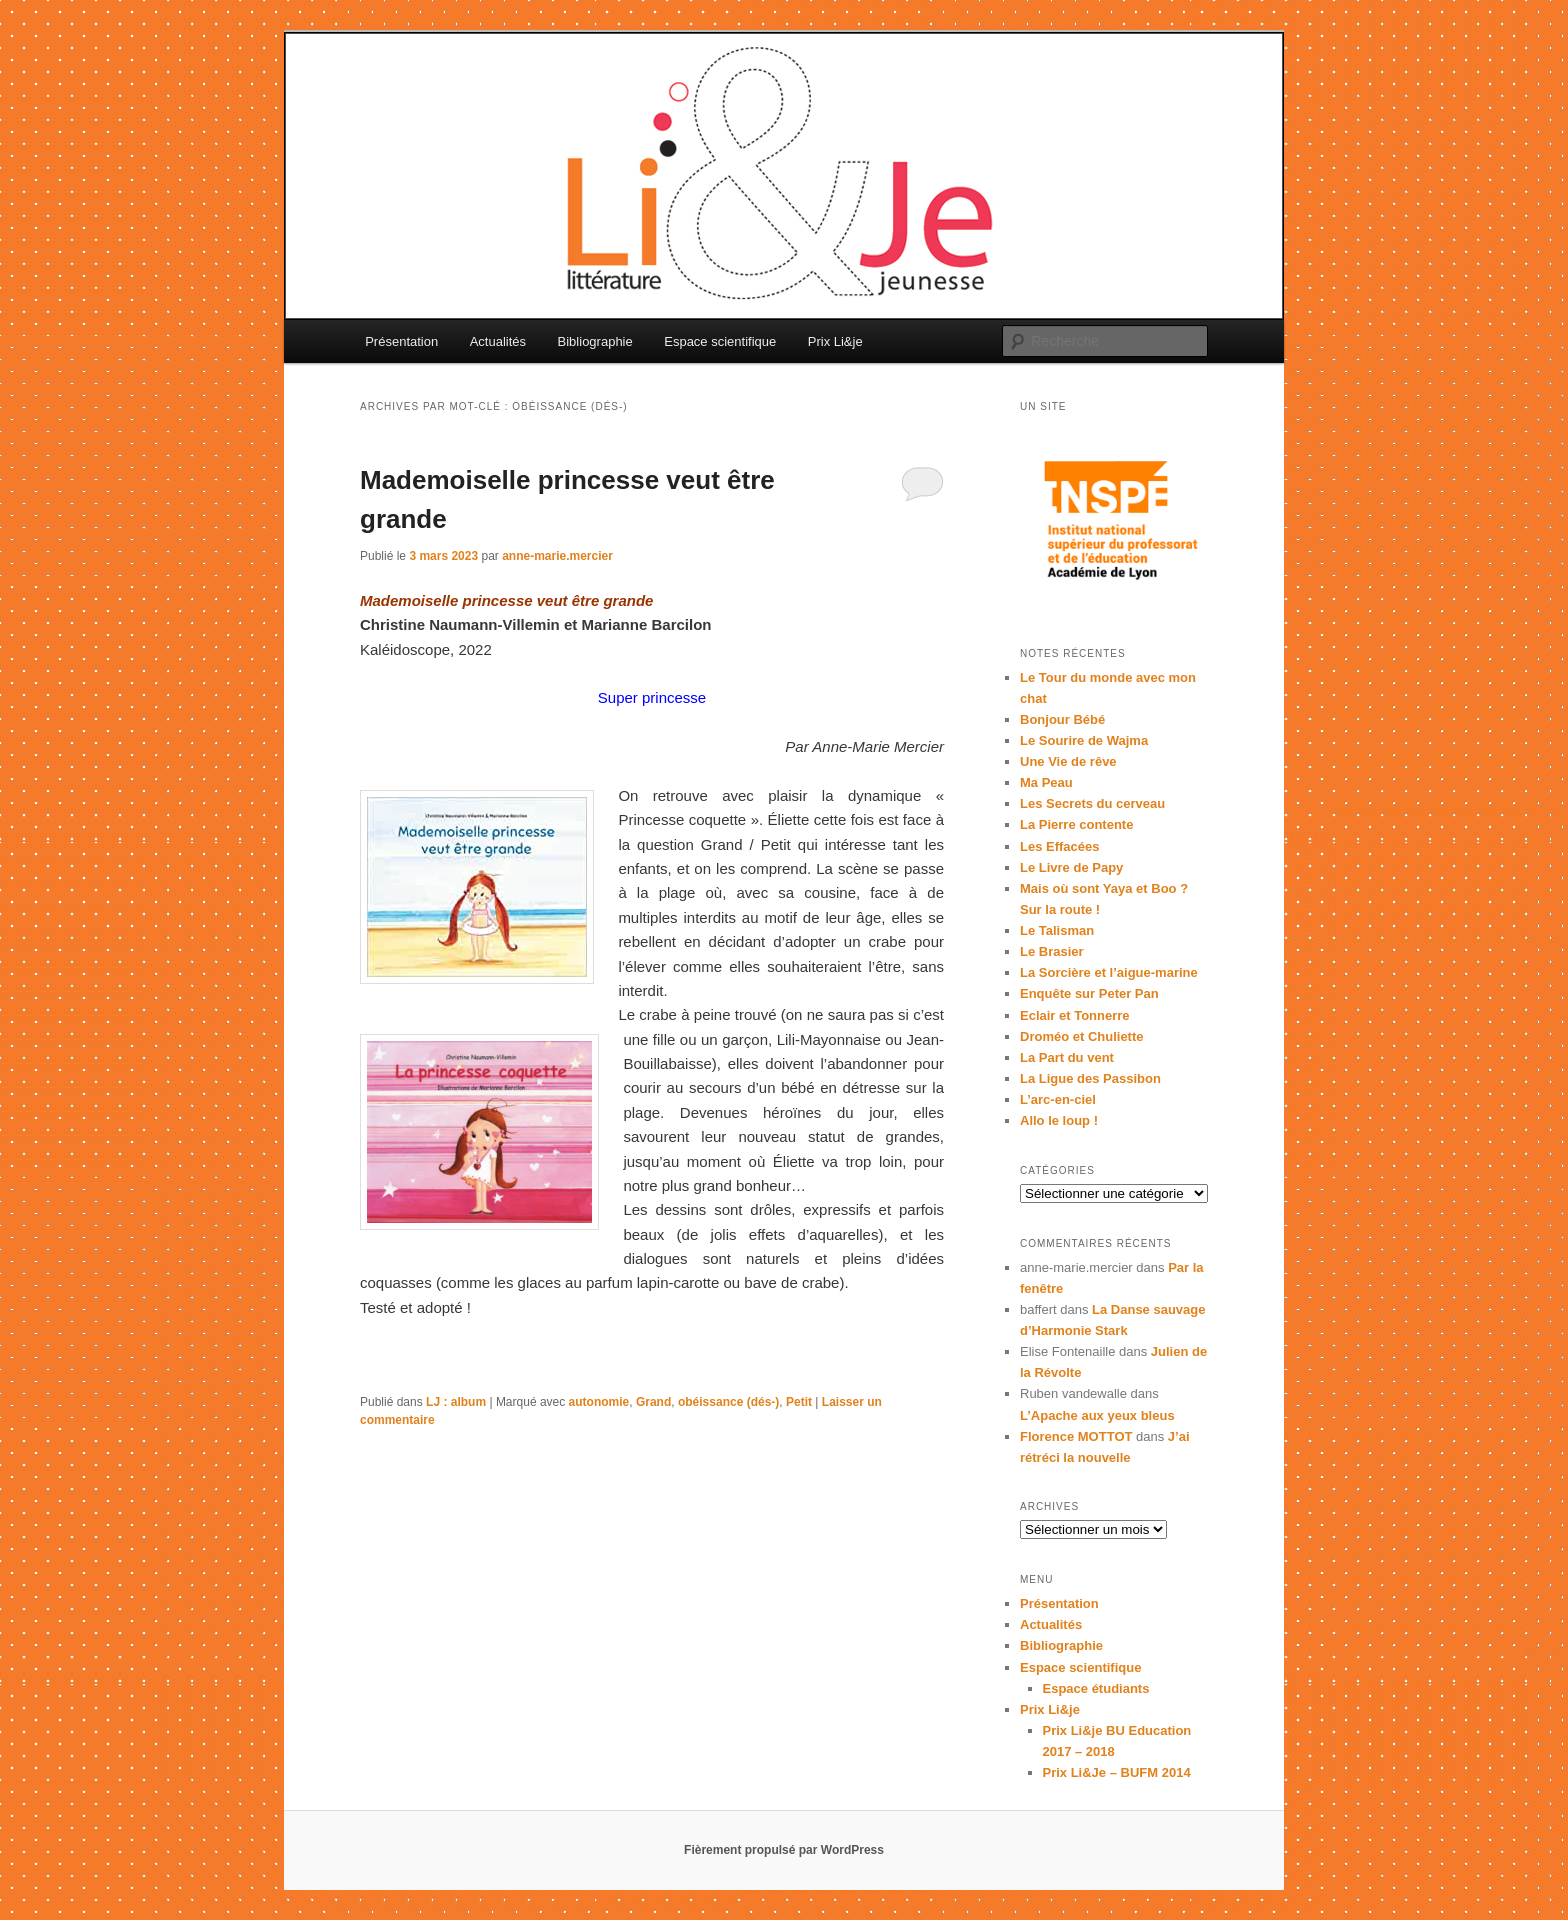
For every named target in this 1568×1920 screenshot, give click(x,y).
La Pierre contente (1076, 824)
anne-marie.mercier (557, 556)
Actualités (498, 341)
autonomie (599, 1402)
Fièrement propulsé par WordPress (784, 1850)
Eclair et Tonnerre (1075, 1015)
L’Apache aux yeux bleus (1097, 1415)
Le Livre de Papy (1071, 867)
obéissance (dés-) (728, 1402)
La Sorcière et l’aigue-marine (1109, 972)
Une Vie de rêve (1068, 761)
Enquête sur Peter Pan (1089, 993)
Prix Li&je (835, 341)
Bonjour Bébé (1062, 719)
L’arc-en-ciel (1058, 1099)
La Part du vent (1067, 1057)
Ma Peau (1046, 782)
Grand (653, 1402)
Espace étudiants (1096, 1688)
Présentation (401, 341)
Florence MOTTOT (1076, 1436)
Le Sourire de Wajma (1084, 740)
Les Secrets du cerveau (1092, 803)
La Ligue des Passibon (1090, 1078)
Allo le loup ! (1059, 1120)
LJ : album (456, 1402)
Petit (799, 1402)
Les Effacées (1060, 846)
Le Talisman (1057, 930)
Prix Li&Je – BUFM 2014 (1117, 1772)
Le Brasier (1052, 951)
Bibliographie (595, 341)
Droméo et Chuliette (1082, 1036)
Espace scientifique (720, 341)
